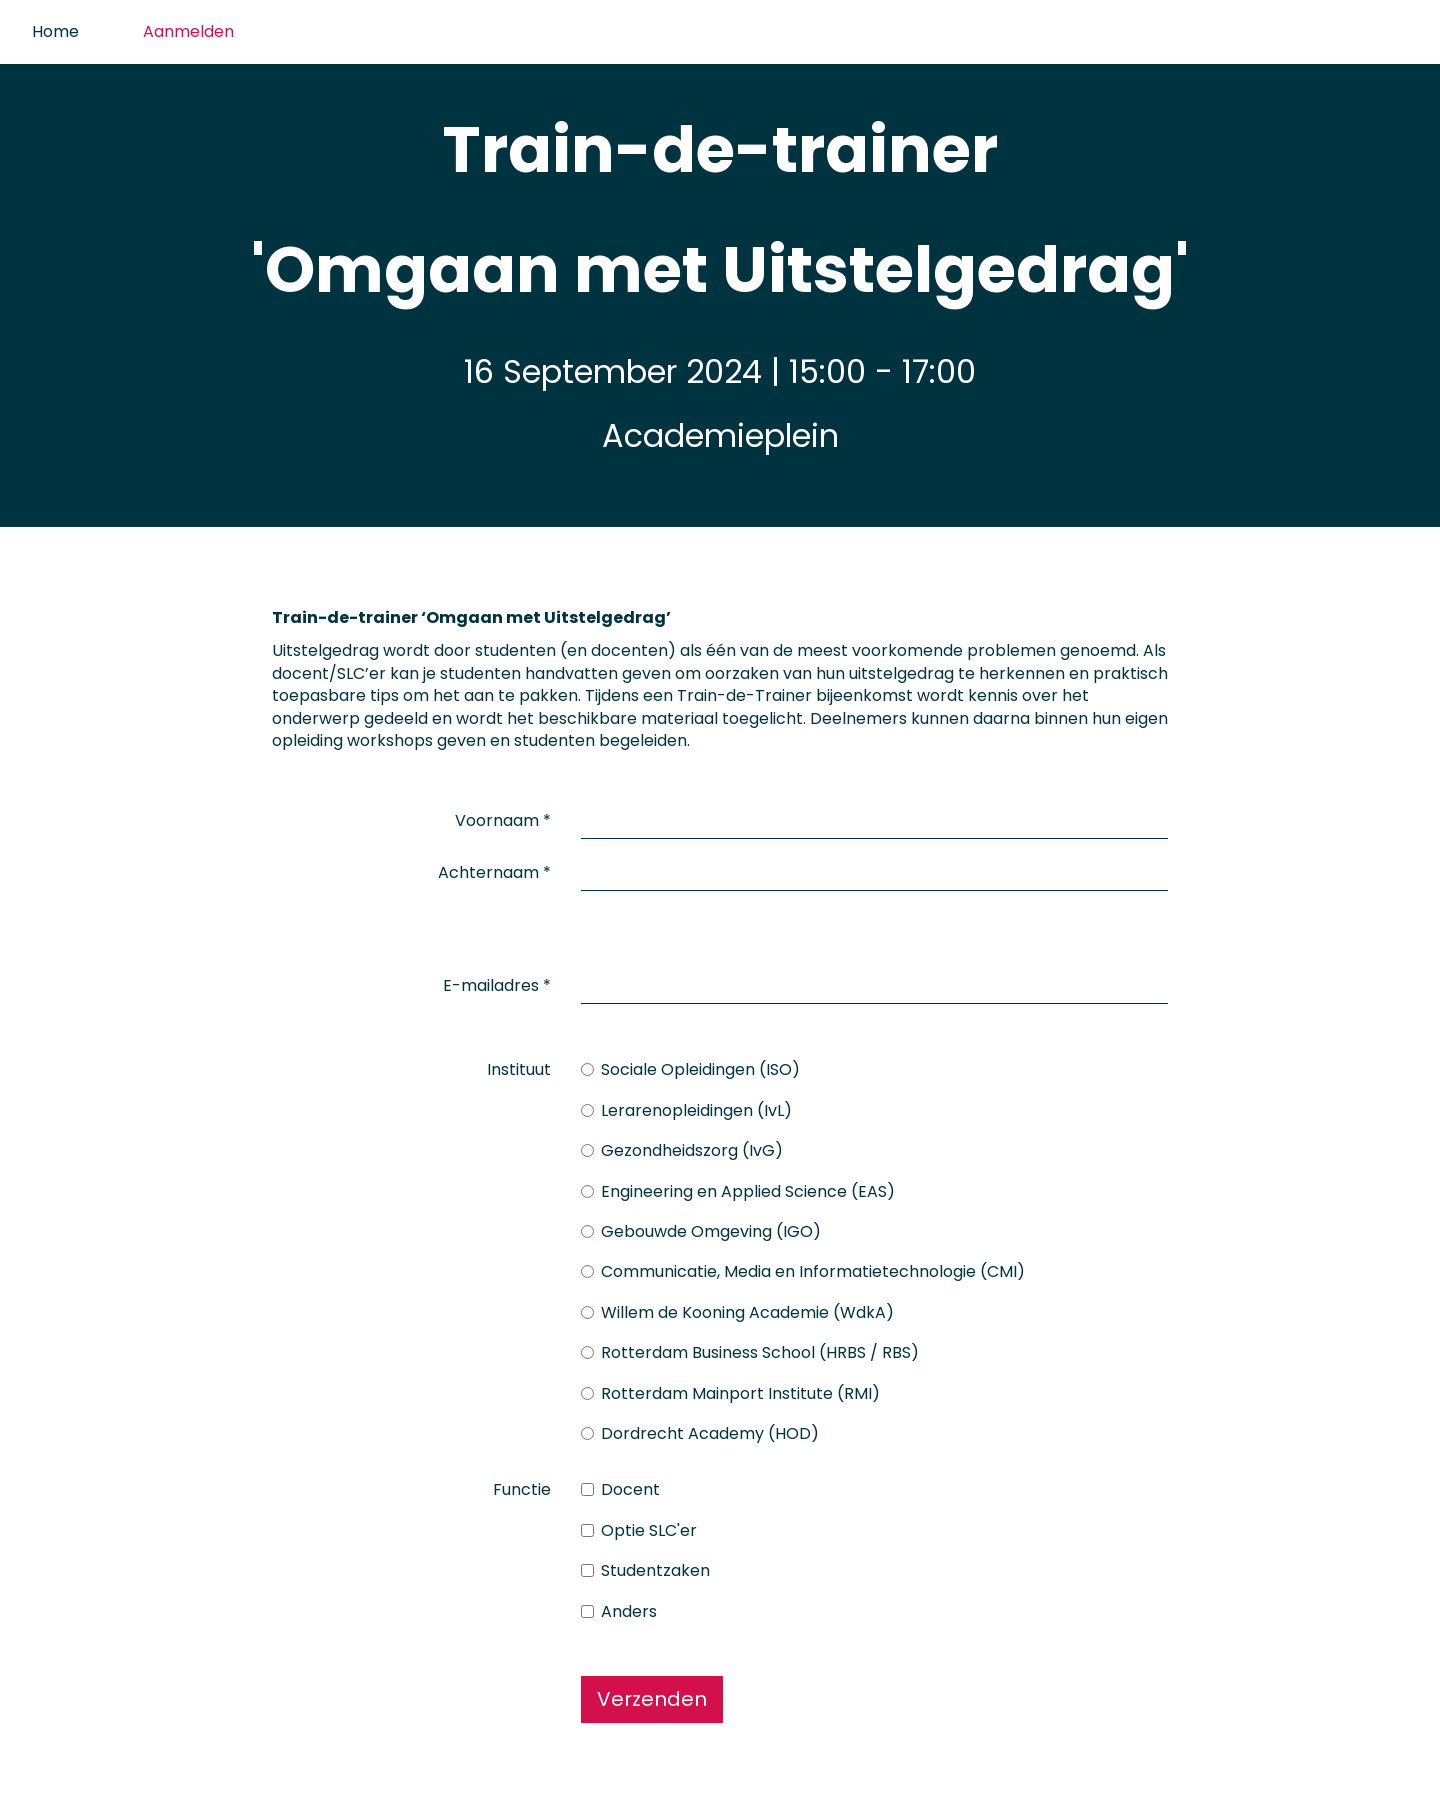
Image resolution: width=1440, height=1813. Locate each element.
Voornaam (503, 812)
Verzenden (652, 1661)
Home (55, 31)
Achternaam (494, 864)
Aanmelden (188, 31)
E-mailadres (497, 948)
